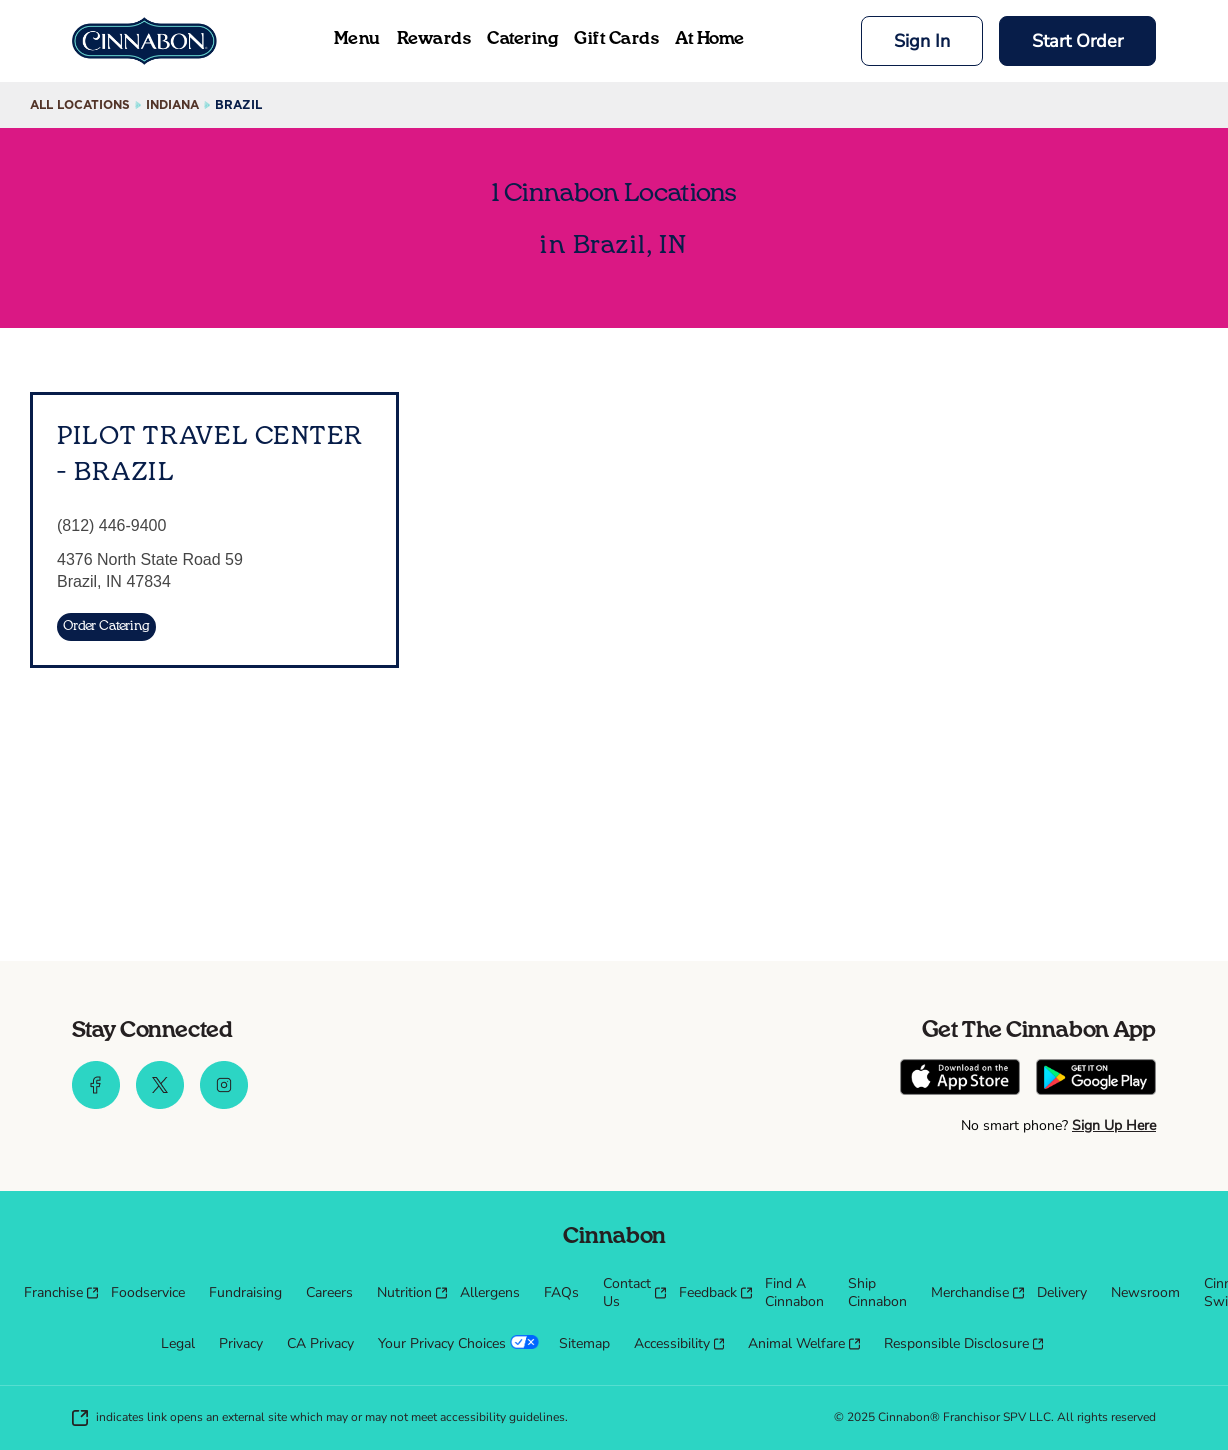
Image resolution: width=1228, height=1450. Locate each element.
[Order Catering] (106, 627)
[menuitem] (55, 1293)
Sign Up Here (1114, 1125)
